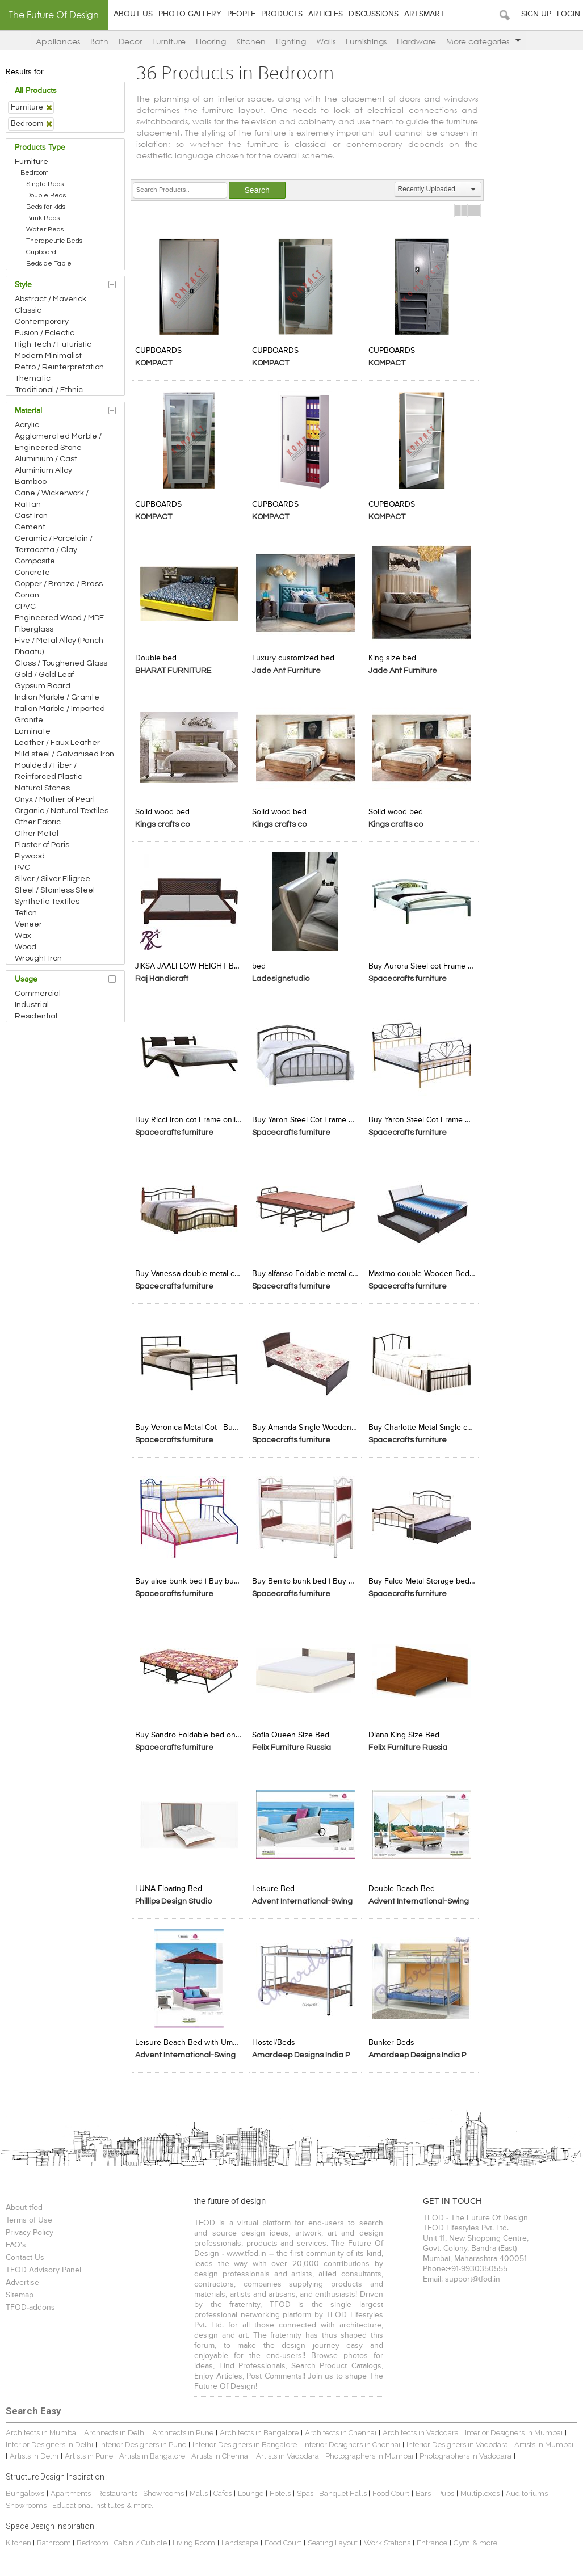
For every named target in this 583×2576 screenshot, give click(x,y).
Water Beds (46, 229)
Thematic (34, 378)
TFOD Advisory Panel (45, 2265)
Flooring (211, 41)
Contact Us (26, 2253)
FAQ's (17, 2240)
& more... (143, 2500)
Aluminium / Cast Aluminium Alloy (47, 464)
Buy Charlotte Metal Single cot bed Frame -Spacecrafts (422, 1424)
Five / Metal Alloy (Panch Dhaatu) (60, 646)
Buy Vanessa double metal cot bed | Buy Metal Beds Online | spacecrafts (190, 1270)
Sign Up (536, 14)
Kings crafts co (164, 823)
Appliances (58, 41)
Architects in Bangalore (260, 2427)
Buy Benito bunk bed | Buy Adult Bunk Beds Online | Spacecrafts (306, 1577)
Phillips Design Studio (175, 1897)
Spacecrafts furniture (408, 976)
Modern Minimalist (49, 356)
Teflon (27, 913)
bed (259, 964)
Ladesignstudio (281, 976)
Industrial (33, 1005)
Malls (201, 2488)
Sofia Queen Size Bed (291, 1731)
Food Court (392, 2488)
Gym (463, 2537)
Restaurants (120, 2488)
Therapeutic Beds (56, 241)
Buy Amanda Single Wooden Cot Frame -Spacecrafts (306, 1424)
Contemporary (43, 322)
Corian (28, 595)
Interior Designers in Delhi (51, 2439)
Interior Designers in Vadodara (459, 2439)
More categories (483, 41)
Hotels (281, 2488)
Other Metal (38, 833)
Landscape (241, 2537)
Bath (99, 41)
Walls (325, 41)
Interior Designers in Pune (144, 2439)
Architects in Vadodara (422, 2427)
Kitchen (251, 41)
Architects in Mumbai (43, 2427)
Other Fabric (39, 822)
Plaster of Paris (43, 845)
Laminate (34, 731)
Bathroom (56, 2537)
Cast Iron (32, 516)
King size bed (393, 657)
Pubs (447, 2488)
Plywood (31, 856)
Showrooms (166, 2488)
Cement (31, 527)
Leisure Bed (274, 1884)
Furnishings (366, 41)
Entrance (433, 2537)
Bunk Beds (44, 218)
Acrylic (28, 425)
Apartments (72, 2488)
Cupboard (43, 252)
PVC (24, 868)
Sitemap (21, 2290)
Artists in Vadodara (289, 2451)
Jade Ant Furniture (287, 670)
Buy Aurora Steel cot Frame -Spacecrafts (422, 964)
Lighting (291, 41)
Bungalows (26, 2488)
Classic (29, 310)
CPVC (26, 607)
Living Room (195, 2537)
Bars (425, 2488)
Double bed (157, 657)
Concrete (34, 572)
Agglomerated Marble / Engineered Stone (59, 442)
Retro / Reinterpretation (61, 367)
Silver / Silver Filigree (54, 879)
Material (30, 411)
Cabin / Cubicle (143, 2537)
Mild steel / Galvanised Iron (66, 754)
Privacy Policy (31, 2228)
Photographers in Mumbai (371, 2451)
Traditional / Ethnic (50, 390)
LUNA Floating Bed (170, 1884)
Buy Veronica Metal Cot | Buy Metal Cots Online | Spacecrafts (190, 1424)
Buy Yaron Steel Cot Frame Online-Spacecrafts (306, 1117)
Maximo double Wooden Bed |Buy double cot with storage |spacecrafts (422, 1270)
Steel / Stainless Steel (56, 890)
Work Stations (389, 2537)
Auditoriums (528, 2488)
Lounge (252, 2488)
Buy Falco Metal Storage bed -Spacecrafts (422, 1577)
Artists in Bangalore (154, 2451)
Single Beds (46, 184)
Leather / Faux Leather (59, 743)
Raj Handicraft (163, 976)
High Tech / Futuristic (54, 344)
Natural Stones (44, 788)
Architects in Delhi (117, 2427)
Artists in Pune (90, 2451)
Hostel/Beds (274, 2038)
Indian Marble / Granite (58, 697)
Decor (130, 41)
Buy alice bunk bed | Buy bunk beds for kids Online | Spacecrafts (190, 1577)
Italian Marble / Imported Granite (61, 714)
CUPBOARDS (160, 350)
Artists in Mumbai (545, 2439)
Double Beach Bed (402, 1884)
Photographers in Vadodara (467, 2451)
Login (568, 14)
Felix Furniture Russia (292, 1744)
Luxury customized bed (294, 657)
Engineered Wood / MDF (61, 618)
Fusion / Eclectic (46, 333)
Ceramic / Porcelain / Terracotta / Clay (55, 544)
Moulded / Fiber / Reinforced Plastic (50, 771)
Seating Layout (334, 2537)
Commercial (39, 993)
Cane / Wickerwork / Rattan (53, 498)
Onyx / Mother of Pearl (56, 799)
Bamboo (32, 482)
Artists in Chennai (222, 2451)
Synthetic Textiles (48, 902)
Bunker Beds (392, 2038)
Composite (36, 561)
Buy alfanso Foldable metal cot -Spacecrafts (306, 1270)
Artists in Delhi (35, 2451)
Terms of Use (30, 2215)
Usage (27, 979)
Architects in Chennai (342, 2427)
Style (24, 285)
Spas (308, 2488)
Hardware (416, 41)
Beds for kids (47, 207)
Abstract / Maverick (52, 299)
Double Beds (48, 195)
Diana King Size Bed (404, 1731)
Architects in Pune (184, 2427)
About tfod (25, 2203)
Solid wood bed (164, 810)
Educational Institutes (90, 2500)
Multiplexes (481, 2488)
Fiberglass (35, 629)
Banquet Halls (345, 2488)
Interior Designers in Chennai (353, 2439)
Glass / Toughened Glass (62, 663)
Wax (24, 936)
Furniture (169, 41)
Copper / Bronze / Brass (60, 584)
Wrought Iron (40, 958)
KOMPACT (155, 363)
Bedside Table (50, 263)
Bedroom (36, 172)
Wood (27, 947)
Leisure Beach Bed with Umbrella (190, 2038)
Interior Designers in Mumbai (515, 2427)
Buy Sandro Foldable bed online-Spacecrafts (190, 1731)
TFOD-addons (32, 2302)
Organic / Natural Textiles (63, 811)
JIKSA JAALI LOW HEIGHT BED (190, 964)
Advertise (24, 2278)
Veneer (30, 924)
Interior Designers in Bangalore (246, 2439)
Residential (37, 1016)
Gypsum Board (44, 686)
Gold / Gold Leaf (46, 675)
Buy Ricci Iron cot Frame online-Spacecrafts (190, 1117)
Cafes (224, 2488)
